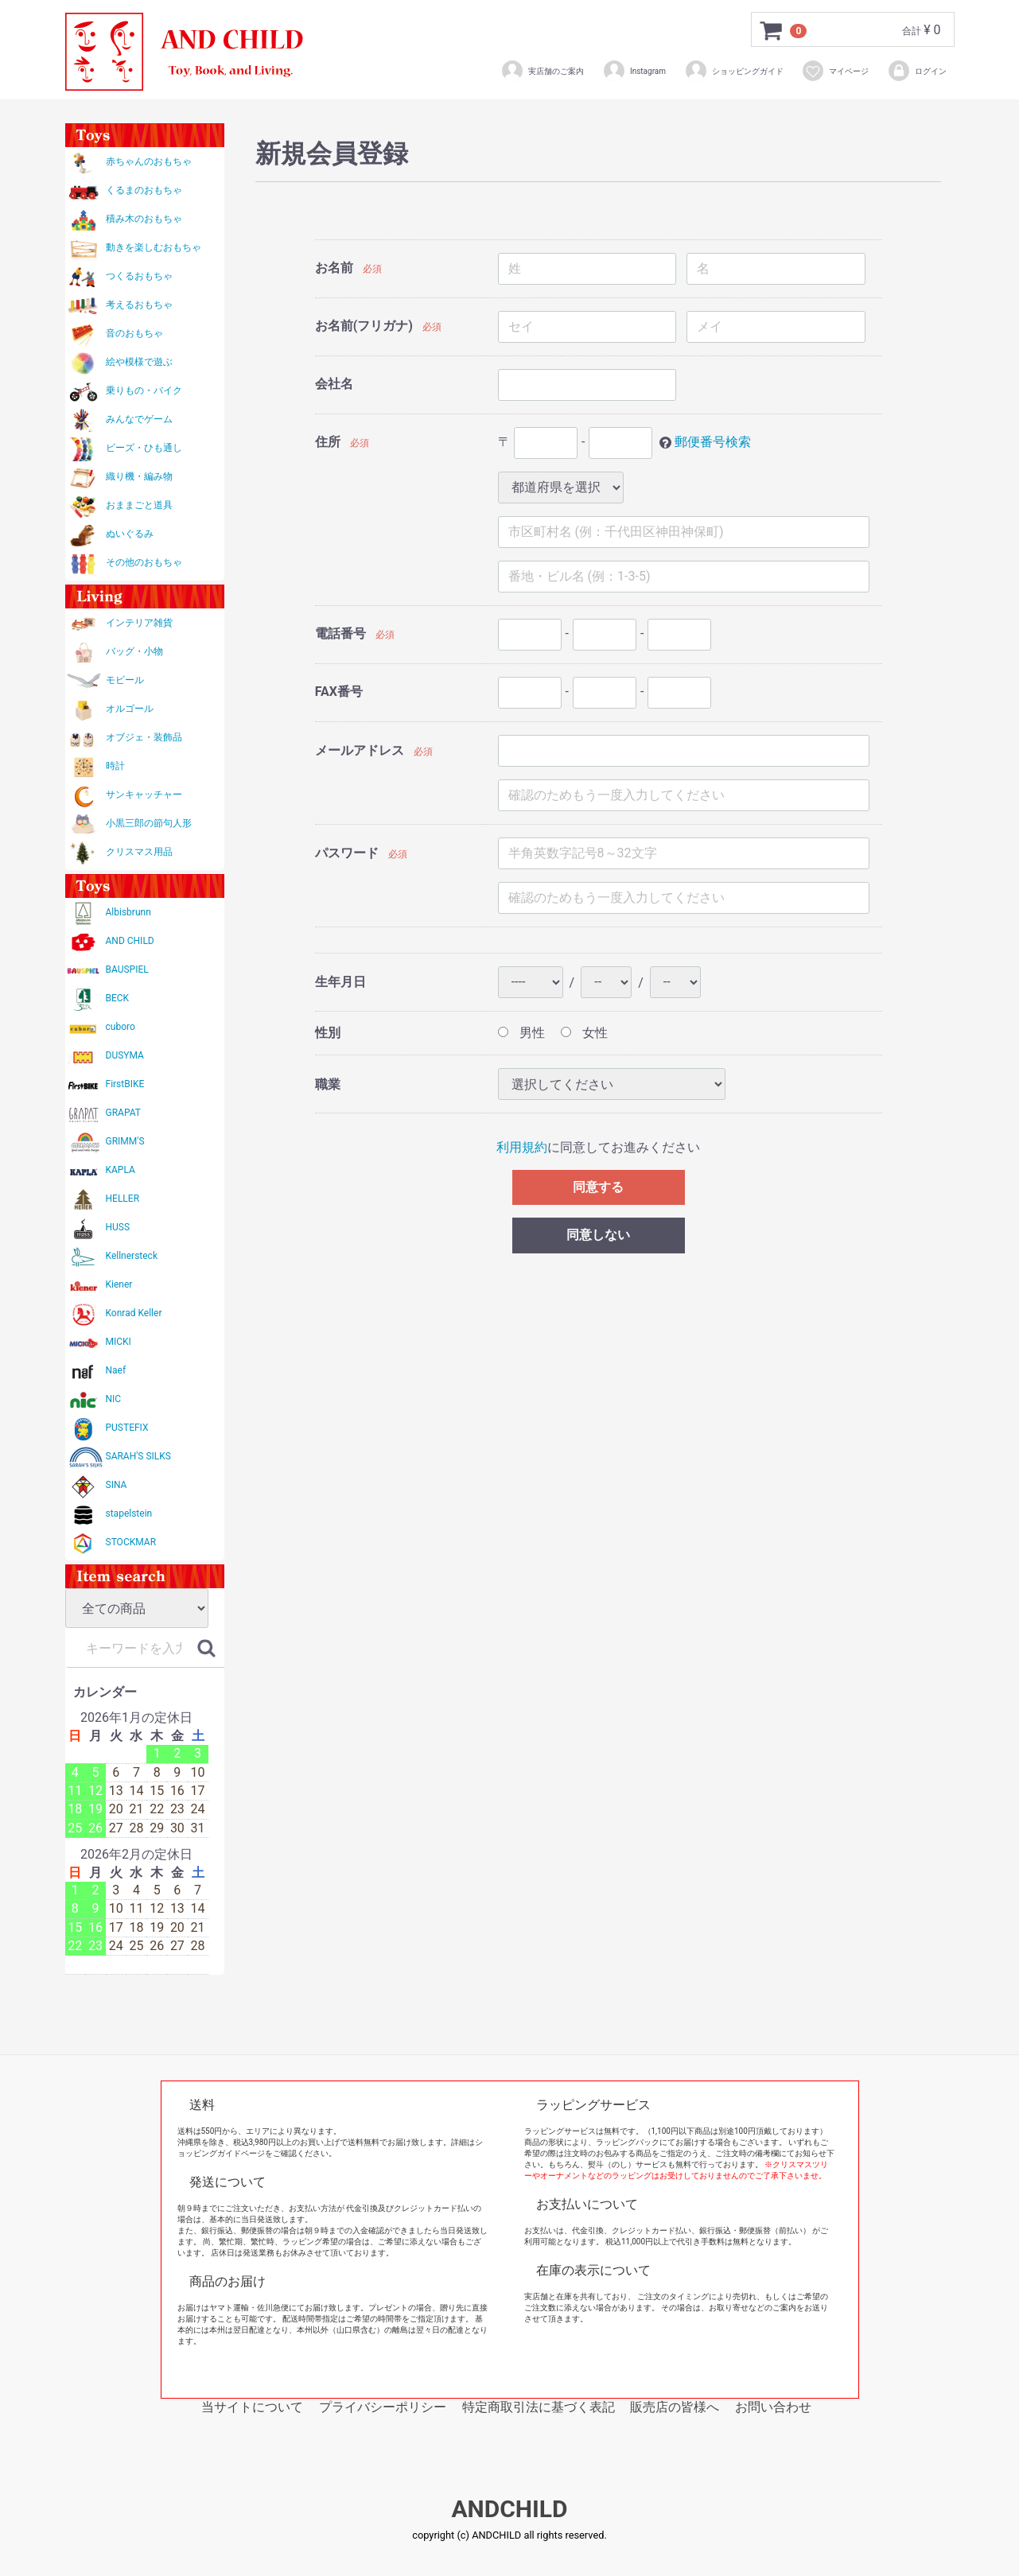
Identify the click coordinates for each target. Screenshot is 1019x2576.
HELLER (123, 1198)
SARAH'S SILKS (138, 1456)
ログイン (917, 71)
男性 (521, 1032)
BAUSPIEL (127, 969)
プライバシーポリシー (382, 2407)
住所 (327, 441)
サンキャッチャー (144, 794)
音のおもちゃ (134, 333)
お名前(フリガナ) (364, 325)
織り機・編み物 (139, 476)
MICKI (118, 1341)
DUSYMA (125, 1055)
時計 (115, 765)
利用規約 (521, 1147)
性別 (327, 1032)
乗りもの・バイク (144, 390)
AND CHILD (130, 940)
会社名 (334, 383)
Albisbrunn (128, 912)
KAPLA (120, 1169)
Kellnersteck (132, 1255)
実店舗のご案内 (542, 71)
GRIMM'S (125, 1141)
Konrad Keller (134, 1313)
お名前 (334, 267)
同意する (598, 1187)
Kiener (119, 1284)
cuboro (120, 1026)
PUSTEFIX (127, 1427)
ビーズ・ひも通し (144, 447)
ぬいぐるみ (130, 533)
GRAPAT (123, 1112)
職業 (327, 1084)
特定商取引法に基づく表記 (538, 2407)
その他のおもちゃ (144, 562)
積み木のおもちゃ (144, 218)
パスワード (347, 853)
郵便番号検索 (713, 441)
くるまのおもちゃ (144, 190)
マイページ (835, 71)
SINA (116, 1484)
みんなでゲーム (139, 419)
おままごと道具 (139, 505)
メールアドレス (359, 750)
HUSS (118, 1227)
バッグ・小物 (134, 651)
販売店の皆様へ (674, 2407)
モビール (125, 680)
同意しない (598, 1234)
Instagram (634, 71)
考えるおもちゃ (139, 304)
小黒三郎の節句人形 (149, 823)
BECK (118, 998)
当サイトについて (252, 2407)
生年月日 (340, 981)
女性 (584, 1032)
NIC (114, 1399)
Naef (116, 1370)
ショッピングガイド (734, 71)
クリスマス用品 (139, 851)
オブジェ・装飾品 (144, 737)
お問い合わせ (773, 2407)
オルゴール (130, 708)
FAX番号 (339, 691)
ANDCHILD (509, 2509)
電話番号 (340, 633)
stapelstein (129, 1513)
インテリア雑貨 (139, 622)
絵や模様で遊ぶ (139, 361)
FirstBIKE (125, 1084)
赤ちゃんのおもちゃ (149, 161)
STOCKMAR (131, 1542)
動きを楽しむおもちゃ (153, 247)
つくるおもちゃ (139, 276)
